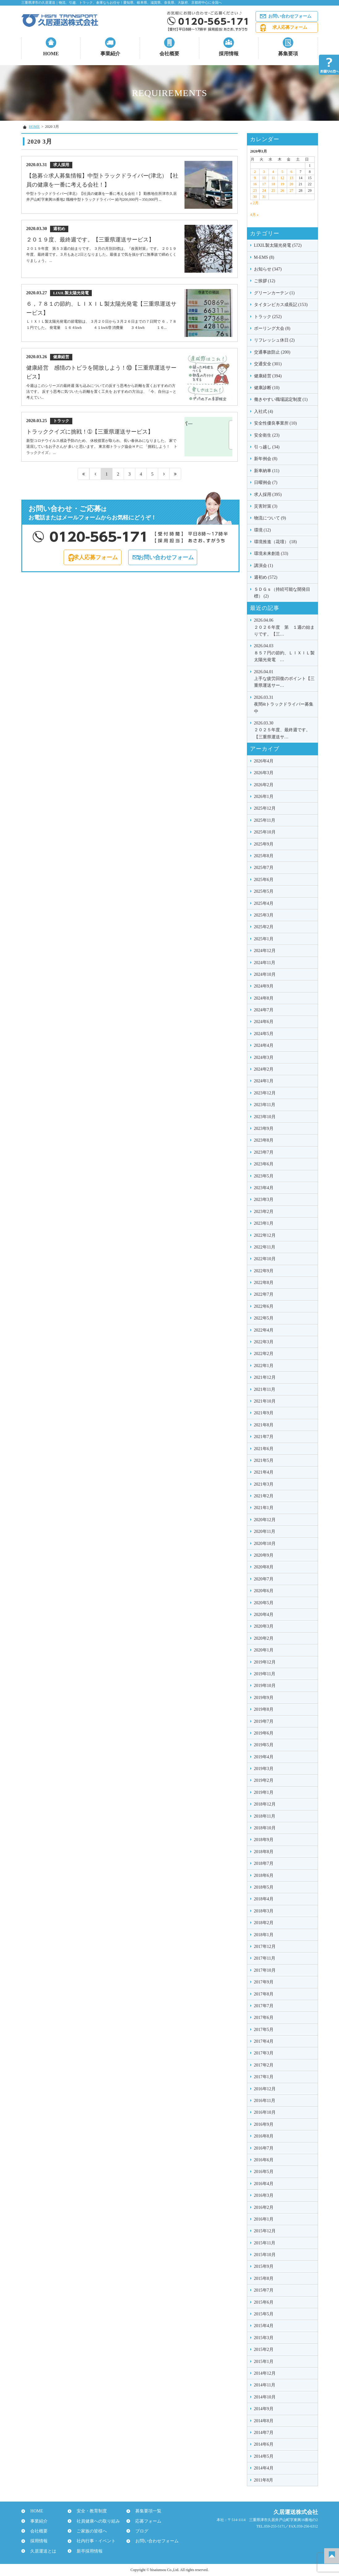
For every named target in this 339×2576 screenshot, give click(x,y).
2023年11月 (264, 1104)
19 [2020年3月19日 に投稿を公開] (282, 184)
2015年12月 (265, 2231)
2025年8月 (263, 856)
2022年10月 (265, 1259)
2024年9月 (263, 986)
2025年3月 (263, 915)
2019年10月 (265, 1685)
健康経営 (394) (268, 376)
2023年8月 (263, 1140)
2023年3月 (263, 1199)
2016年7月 (263, 2148)
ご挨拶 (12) (264, 281)
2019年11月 (264, 1674)
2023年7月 (263, 1152)
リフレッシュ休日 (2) (274, 340)
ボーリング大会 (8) (272, 328)
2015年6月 (263, 2302)
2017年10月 (265, 1970)
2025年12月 (265, 808)
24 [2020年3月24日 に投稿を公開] (264, 190)
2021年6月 (263, 1448)
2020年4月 (263, 1614)
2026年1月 (263, 796)
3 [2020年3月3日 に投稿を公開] (264, 172)
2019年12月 (265, 1662)
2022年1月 (263, 1365)
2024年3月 (263, 1057)
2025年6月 (263, 879)
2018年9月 (263, 1839)
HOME (51, 53)
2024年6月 (263, 1021)
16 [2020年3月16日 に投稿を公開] (255, 184)
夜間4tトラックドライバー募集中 (284, 704)
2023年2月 (263, 1211)
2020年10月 (265, 1543)
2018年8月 (263, 1851)
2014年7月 (263, 2432)
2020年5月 (263, 1603)
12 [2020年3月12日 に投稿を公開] (282, 178)
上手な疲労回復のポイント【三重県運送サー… (284, 678)
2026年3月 (263, 772)
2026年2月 (263, 784)
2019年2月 (263, 1780)
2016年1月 (263, 2219)
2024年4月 (263, 1045)
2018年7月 (263, 1863)
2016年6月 (263, 2160)
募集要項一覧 (146, 2511)
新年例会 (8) (266, 458)
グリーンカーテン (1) (274, 293)
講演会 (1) (263, 565)
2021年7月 (263, 1436)
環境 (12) (262, 530)
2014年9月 (263, 2408)
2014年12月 (265, 2373)
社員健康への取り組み (95, 2521)
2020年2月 (263, 1638)
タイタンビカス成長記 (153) (281, 304)
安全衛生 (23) (267, 435)
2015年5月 (263, 2314)
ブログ (139, 2531)
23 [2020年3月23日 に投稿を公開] (255, 190)
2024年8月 (263, 998)
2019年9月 (263, 1697)
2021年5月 (263, 1460)
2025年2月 (263, 927)
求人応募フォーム (290, 27)
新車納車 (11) (266, 470)
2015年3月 (263, 2337)
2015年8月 (263, 2278)
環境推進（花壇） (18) (275, 541)
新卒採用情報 (87, 2551)
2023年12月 (265, 1093)
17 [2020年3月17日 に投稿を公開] (264, 184)
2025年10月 (265, 832)
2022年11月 (264, 1247)
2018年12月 (265, 1804)
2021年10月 (265, 1401)
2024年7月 (263, 1010)
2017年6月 (263, 2017)
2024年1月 (263, 1081)
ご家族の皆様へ (89, 2531)
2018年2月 (263, 1922)
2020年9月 (263, 1555)
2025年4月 (263, 903)
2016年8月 (263, 2136)
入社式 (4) (263, 411)
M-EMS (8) (264, 257)
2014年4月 (263, 2468)
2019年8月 (263, 1709)
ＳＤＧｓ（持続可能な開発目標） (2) (282, 592)
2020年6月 (263, 1590)
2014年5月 (263, 2456)
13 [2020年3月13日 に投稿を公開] (291, 178)
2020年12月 (265, 1519)
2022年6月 (263, 1306)
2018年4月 (263, 1899)
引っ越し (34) (267, 447)
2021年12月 (265, 1377)
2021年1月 (263, 1507)
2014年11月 (264, 2385)
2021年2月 (263, 1496)
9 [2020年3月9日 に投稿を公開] (255, 178)
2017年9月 (263, 1982)
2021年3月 (263, 1484)
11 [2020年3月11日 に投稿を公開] (273, 178)
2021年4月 (263, 1472)
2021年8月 (263, 1425)
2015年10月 (265, 2254)
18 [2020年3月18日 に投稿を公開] (273, 184)
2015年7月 (263, 2290)
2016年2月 (263, 2207)
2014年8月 (263, 2421)
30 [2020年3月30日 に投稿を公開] (255, 197)
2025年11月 (264, 820)
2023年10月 (265, 1116)
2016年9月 (263, 2124)
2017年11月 (264, 1958)
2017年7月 (263, 2005)
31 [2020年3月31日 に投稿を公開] (264, 197)
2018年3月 (263, 1911)
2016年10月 (265, 2112)
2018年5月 (263, 1887)
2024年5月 (263, 1033)
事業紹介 (110, 53)
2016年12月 (265, 2089)
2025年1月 (263, 939)
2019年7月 (263, 1721)
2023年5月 (263, 1176)
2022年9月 (263, 1271)
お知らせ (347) (268, 269)
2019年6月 (263, 1733)
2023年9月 (263, 1128)
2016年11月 (264, 2100)
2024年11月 (264, 962)
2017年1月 (263, 2077)
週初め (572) (266, 577)
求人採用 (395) (268, 494)
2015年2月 (263, 2349)
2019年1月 (263, 1792)
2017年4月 (263, 2041)
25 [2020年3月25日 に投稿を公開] (273, 190)
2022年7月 (263, 1294)
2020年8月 (263, 1567)
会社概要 (169, 53)
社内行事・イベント (93, 2541)
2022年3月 (263, 1342)
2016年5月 (263, 2171)
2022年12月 (265, 1235)
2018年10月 (265, 1828)
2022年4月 (263, 1330)
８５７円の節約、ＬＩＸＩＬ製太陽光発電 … (284, 652)
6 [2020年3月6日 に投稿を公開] (291, 172)
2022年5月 (263, 1318)
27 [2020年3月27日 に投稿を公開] (291, 190)
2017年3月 (263, 2053)
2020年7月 (263, 1579)
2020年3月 (263, 1626)
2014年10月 (265, 2397)
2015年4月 (263, 2325)
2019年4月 (263, 1757)
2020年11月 (264, 1531)
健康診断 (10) (267, 387)
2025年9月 (263, 844)
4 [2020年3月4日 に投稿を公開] (273, 172)
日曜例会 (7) (266, 482)
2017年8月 (263, 1994)
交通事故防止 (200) (272, 352)
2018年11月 (264, 1816)
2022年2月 (263, 1353)
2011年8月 (263, 2480)
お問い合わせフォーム (289, 16)
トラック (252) (268, 316)
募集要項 (288, 53)
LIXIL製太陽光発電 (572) (278, 245)
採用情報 (229, 53)
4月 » (254, 214)
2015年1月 (263, 2361)
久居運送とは (40, 2551)
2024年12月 (265, 950)
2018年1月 (263, 1934)
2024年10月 (265, 974)
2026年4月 (263, 761)
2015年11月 (264, 2243)
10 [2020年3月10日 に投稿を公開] (264, 178)
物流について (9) (270, 518)
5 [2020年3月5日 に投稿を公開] (282, 172)
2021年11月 (264, 1389)
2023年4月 (263, 1187)
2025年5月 (263, 891)
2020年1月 (263, 1650)
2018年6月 (263, 1875)
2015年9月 (263, 2266)
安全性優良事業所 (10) (275, 423)
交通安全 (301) (268, 364)
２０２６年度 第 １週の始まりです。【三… (284, 626)
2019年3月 (263, 1768)
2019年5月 (263, 1745)
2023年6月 (263, 1164)
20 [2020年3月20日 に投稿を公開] (291, 184)
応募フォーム (146, 2521)
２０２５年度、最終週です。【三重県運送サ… (284, 729)
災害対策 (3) (266, 506)
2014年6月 (263, 2444)
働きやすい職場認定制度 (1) (281, 399)
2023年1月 (263, 1223)
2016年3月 (263, 2195)
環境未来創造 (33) (271, 553)
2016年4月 (263, 2183)
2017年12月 (265, 1946)
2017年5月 (263, 2029)
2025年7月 (263, 867)
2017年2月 (263, 2065)
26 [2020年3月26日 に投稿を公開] (282, 190)
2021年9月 (263, 1413)
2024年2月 (263, 1069)
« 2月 (254, 203)
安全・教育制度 (89, 2511)
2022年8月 (263, 1282)
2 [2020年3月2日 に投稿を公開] (255, 172)
